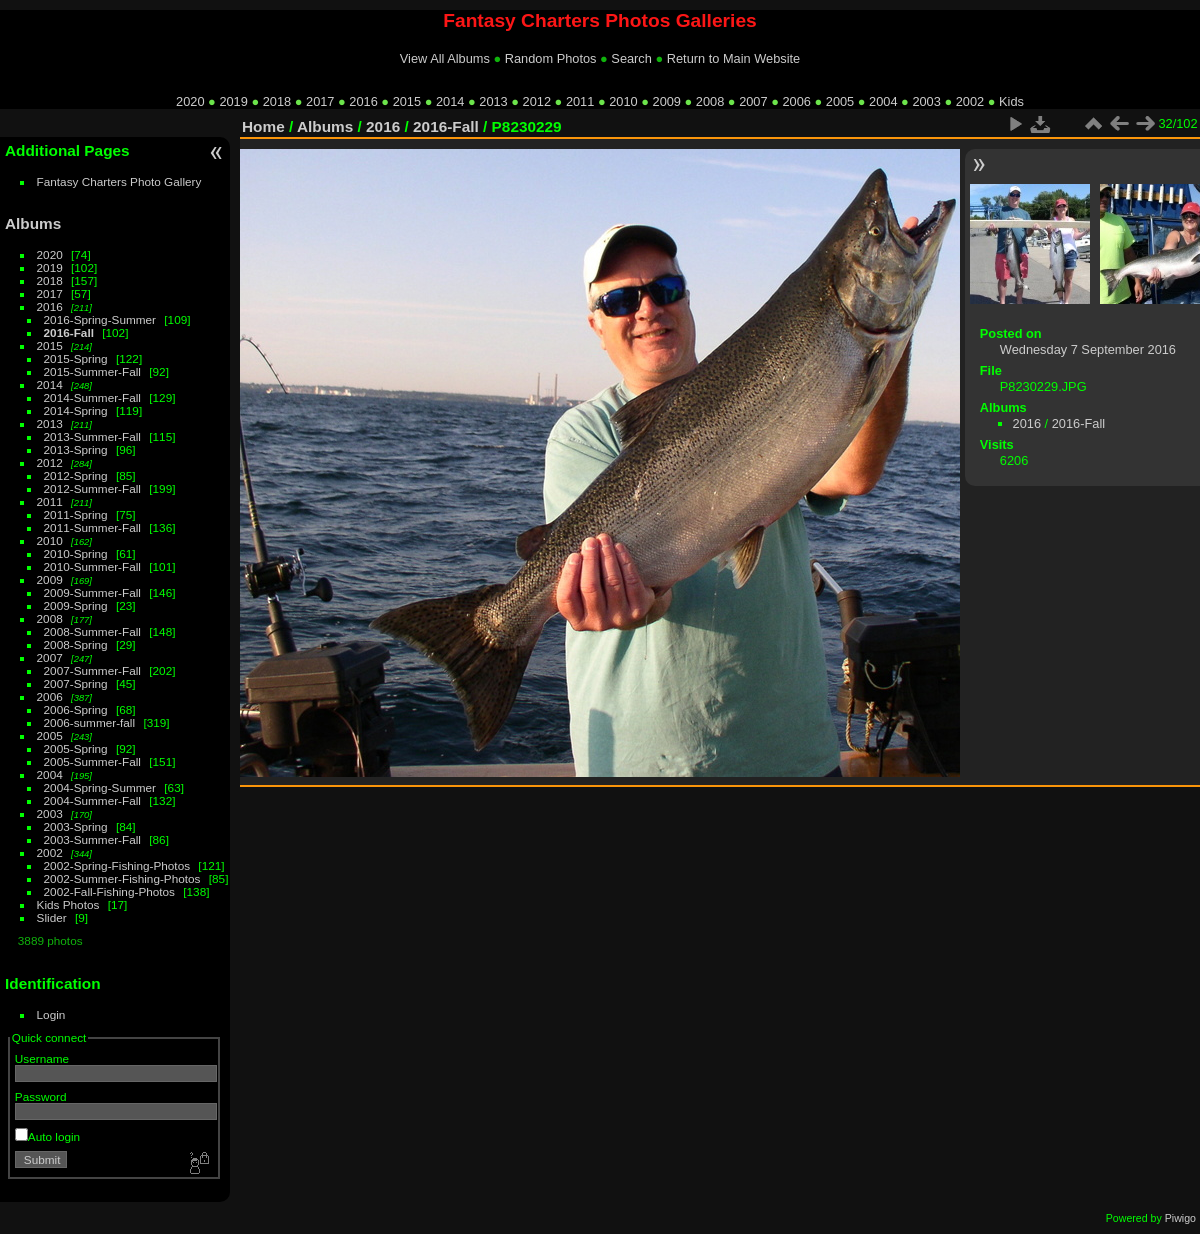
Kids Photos (68, 904)
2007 (753, 101)
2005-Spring (76, 748)
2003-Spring (76, 826)
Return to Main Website (733, 58)
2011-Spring (76, 514)
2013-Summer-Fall (92, 436)
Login (51, 1014)
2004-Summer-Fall (92, 800)
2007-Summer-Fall (92, 670)
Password (41, 1096)
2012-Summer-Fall (92, 488)
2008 (710, 101)
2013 (493, 101)
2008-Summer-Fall (92, 631)
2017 (320, 101)
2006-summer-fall (90, 722)
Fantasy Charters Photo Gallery (119, 181)
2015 (407, 101)
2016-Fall (69, 332)
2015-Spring (76, 358)
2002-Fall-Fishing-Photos (109, 891)
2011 (580, 101)
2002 (970, 101)
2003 (926, 101)
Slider (52, 917)
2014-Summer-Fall (92, 397)
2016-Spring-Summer (100, 319)
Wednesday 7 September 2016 (1088, 349)
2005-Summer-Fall (92, 761)
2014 (450, 101)
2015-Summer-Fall (92, 371)
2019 (233, 101)
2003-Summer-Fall (92, 839)
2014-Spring (76, 410)
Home (263, 126)
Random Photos (551, 58)
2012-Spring (76, 475)
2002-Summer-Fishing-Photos (122, 878)
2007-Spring (76, 683)
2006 (796, 101)
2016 (363, 101)
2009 (667, 101)
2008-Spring (76, 644)
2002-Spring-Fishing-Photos (117, 865)
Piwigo (1180, 1218)
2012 (537, 101)
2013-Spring (76, 449)
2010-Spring (76, 553)
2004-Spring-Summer (100, 787)
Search (631, 58)
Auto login (47, 1136)
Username (42, 1058)
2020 (190, 101)
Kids (1011, 101)
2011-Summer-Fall (92, 527)
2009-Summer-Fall (92, 592)
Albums (33, 223)
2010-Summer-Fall (92, 566)
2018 (277, 101)
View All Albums (445, 58)
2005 (840, 101)
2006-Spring (76, 709)
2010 (623, 101)
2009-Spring (76, 605)
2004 (883, 101)
